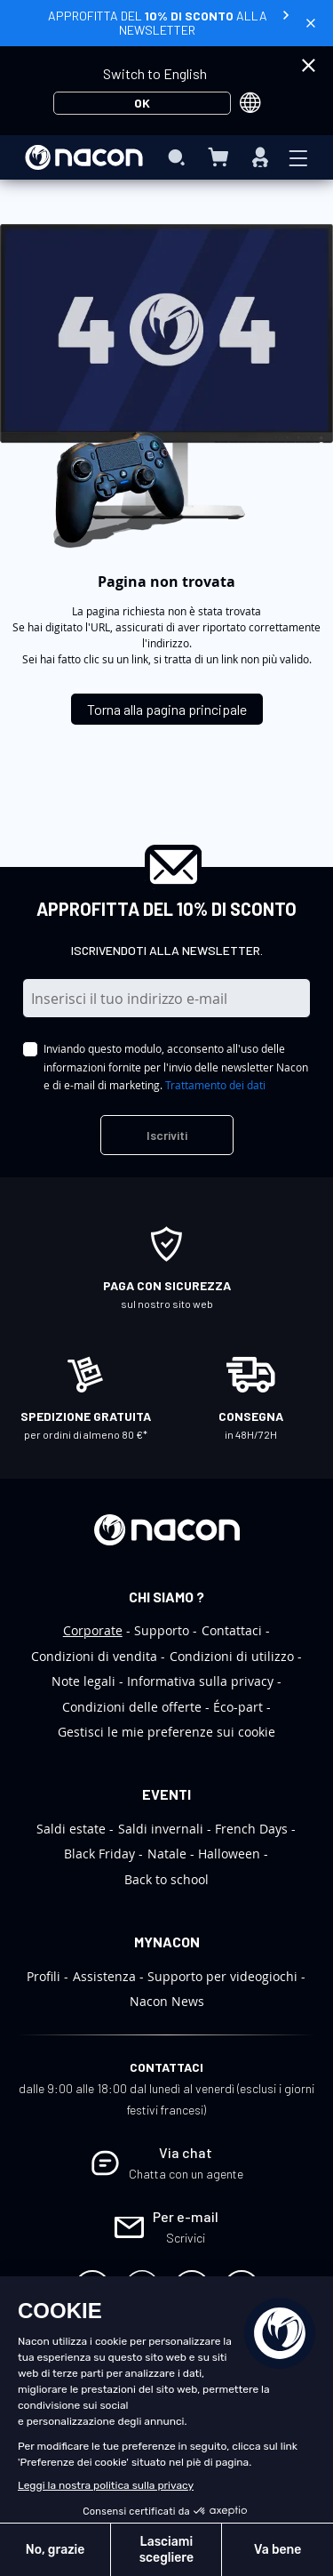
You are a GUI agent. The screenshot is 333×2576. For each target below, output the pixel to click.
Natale (166, 1853)
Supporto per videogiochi (222, 1976)
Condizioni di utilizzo (232, 1656)
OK (142, 102)
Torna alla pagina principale (167, 709)
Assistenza (104, 1976)
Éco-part (238, 1706)
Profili (43, 1976)
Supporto (161, 1630)
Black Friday (99, 1853)
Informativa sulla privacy (200, 1681)
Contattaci (232, 1630)
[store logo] (84, 157)
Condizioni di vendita (94, 1656)
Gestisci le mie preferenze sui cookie (166, 1731)
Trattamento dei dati (215, 1085)
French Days (251, 1828)
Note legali (83, 1681)
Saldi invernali (160, 1828)
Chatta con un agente (186, 2173)
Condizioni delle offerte (132, 1706)
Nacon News (167, 2001)
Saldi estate (71, 1828)
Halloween (229, 1853)
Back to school (166, 1879)
